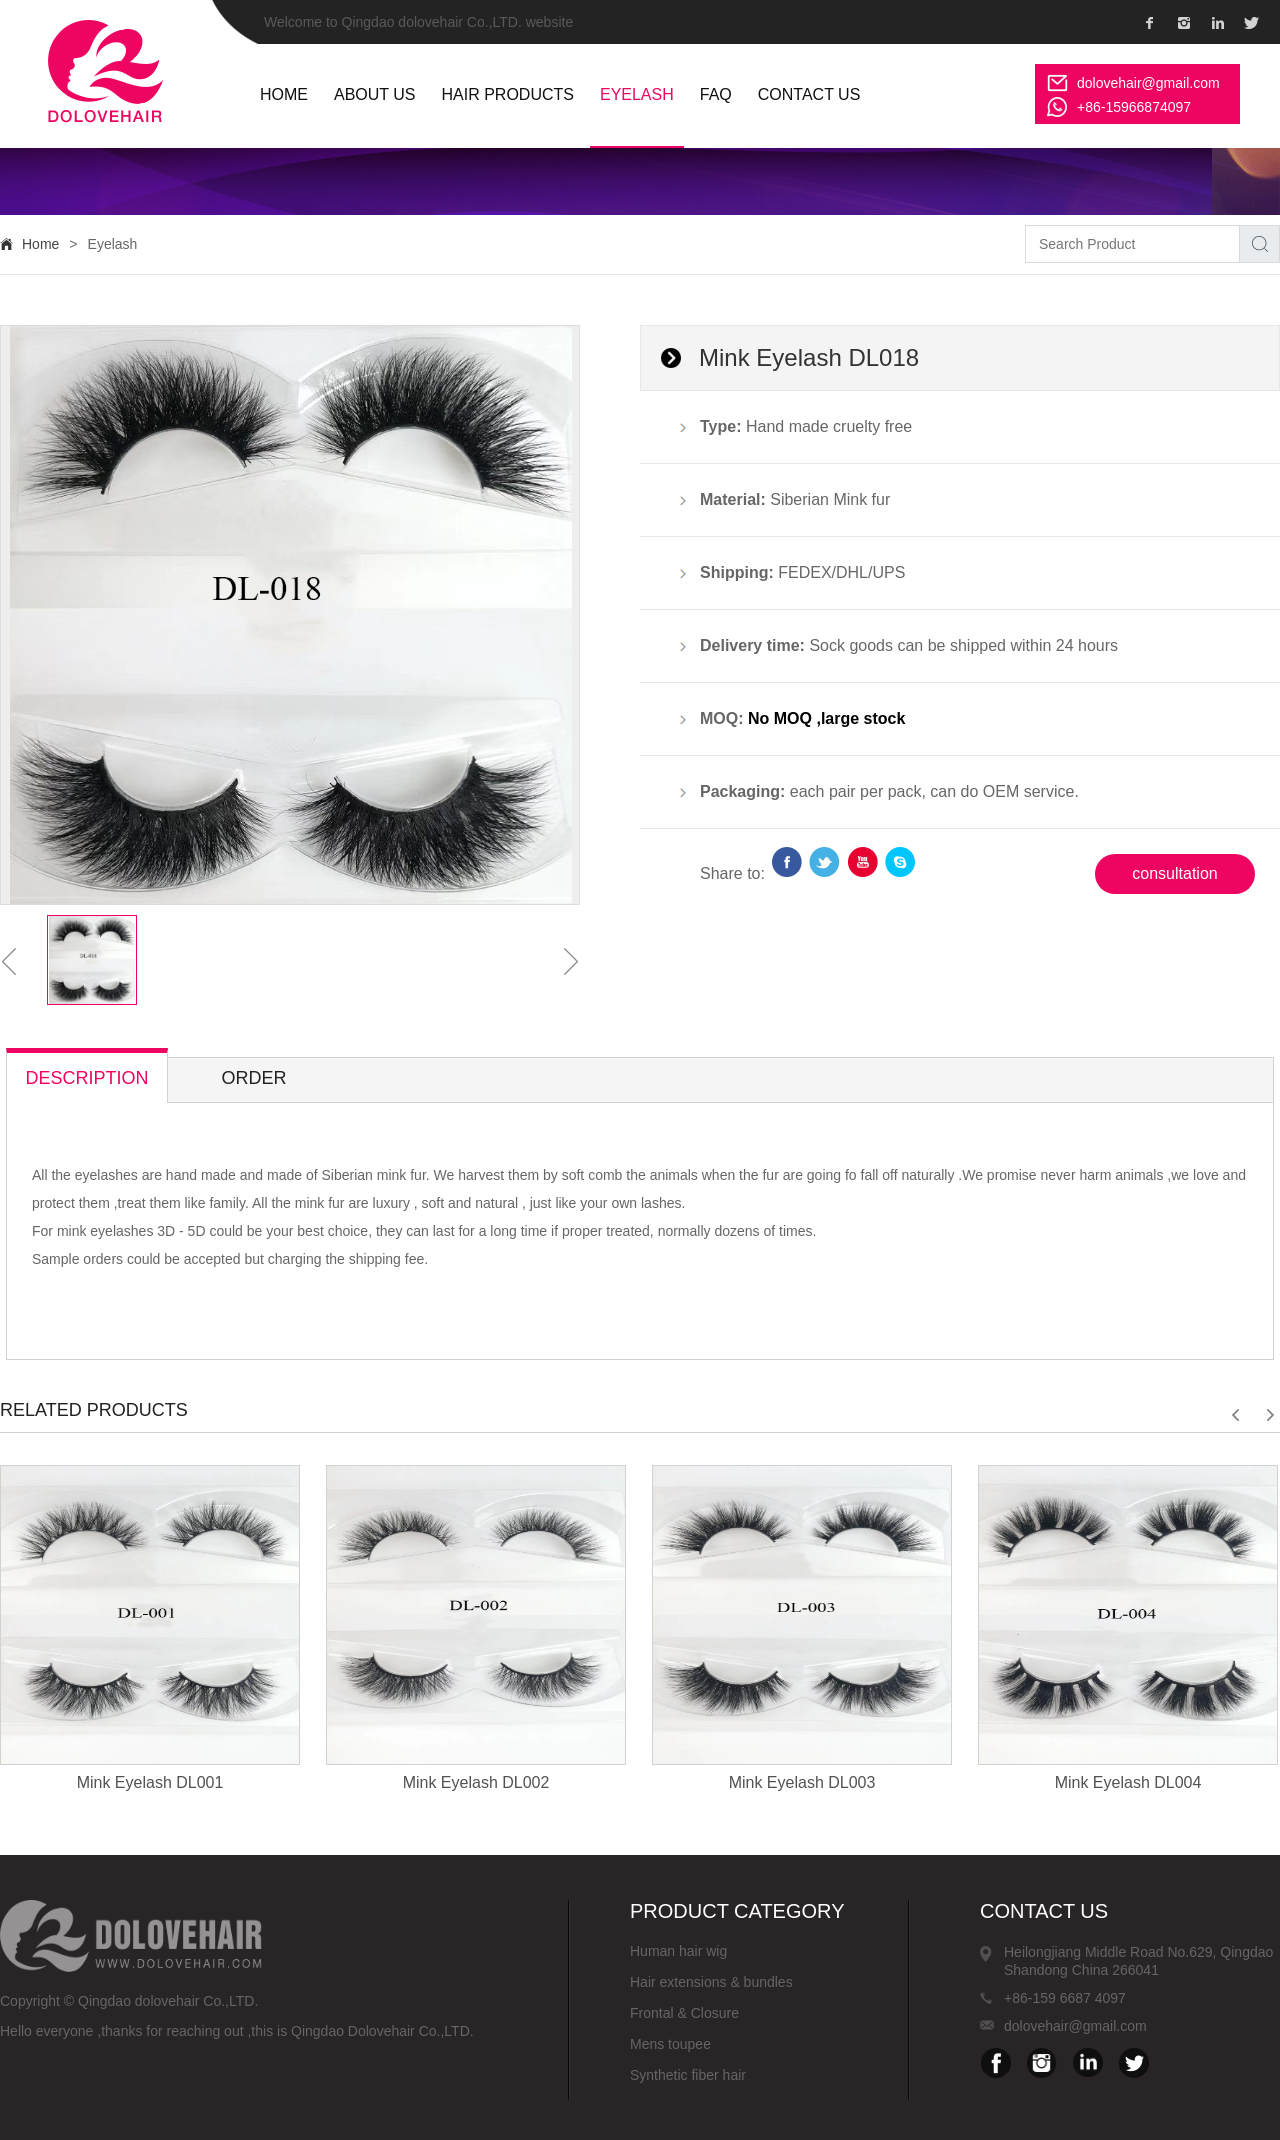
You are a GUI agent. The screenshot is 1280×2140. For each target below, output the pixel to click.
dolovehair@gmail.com (1148, 83)
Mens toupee (670, 2044)
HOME (284, 94)
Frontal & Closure (684, 2013)
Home (40, 244)
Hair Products (508, 94)
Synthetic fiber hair (688, 2075)
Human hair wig (678, 1951)
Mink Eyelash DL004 (1128, 1782)
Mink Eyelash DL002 (476, 1782)
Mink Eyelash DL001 (150, 1782)
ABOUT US (375, 94)
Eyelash (637, 94)
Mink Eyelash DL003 (802, 1782)
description (86, 1078)
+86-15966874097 (1134, 107)
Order (253, 1078)
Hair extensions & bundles (711, 1982)
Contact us (809, 94)
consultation (1174, 873)
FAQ (716, 94)
